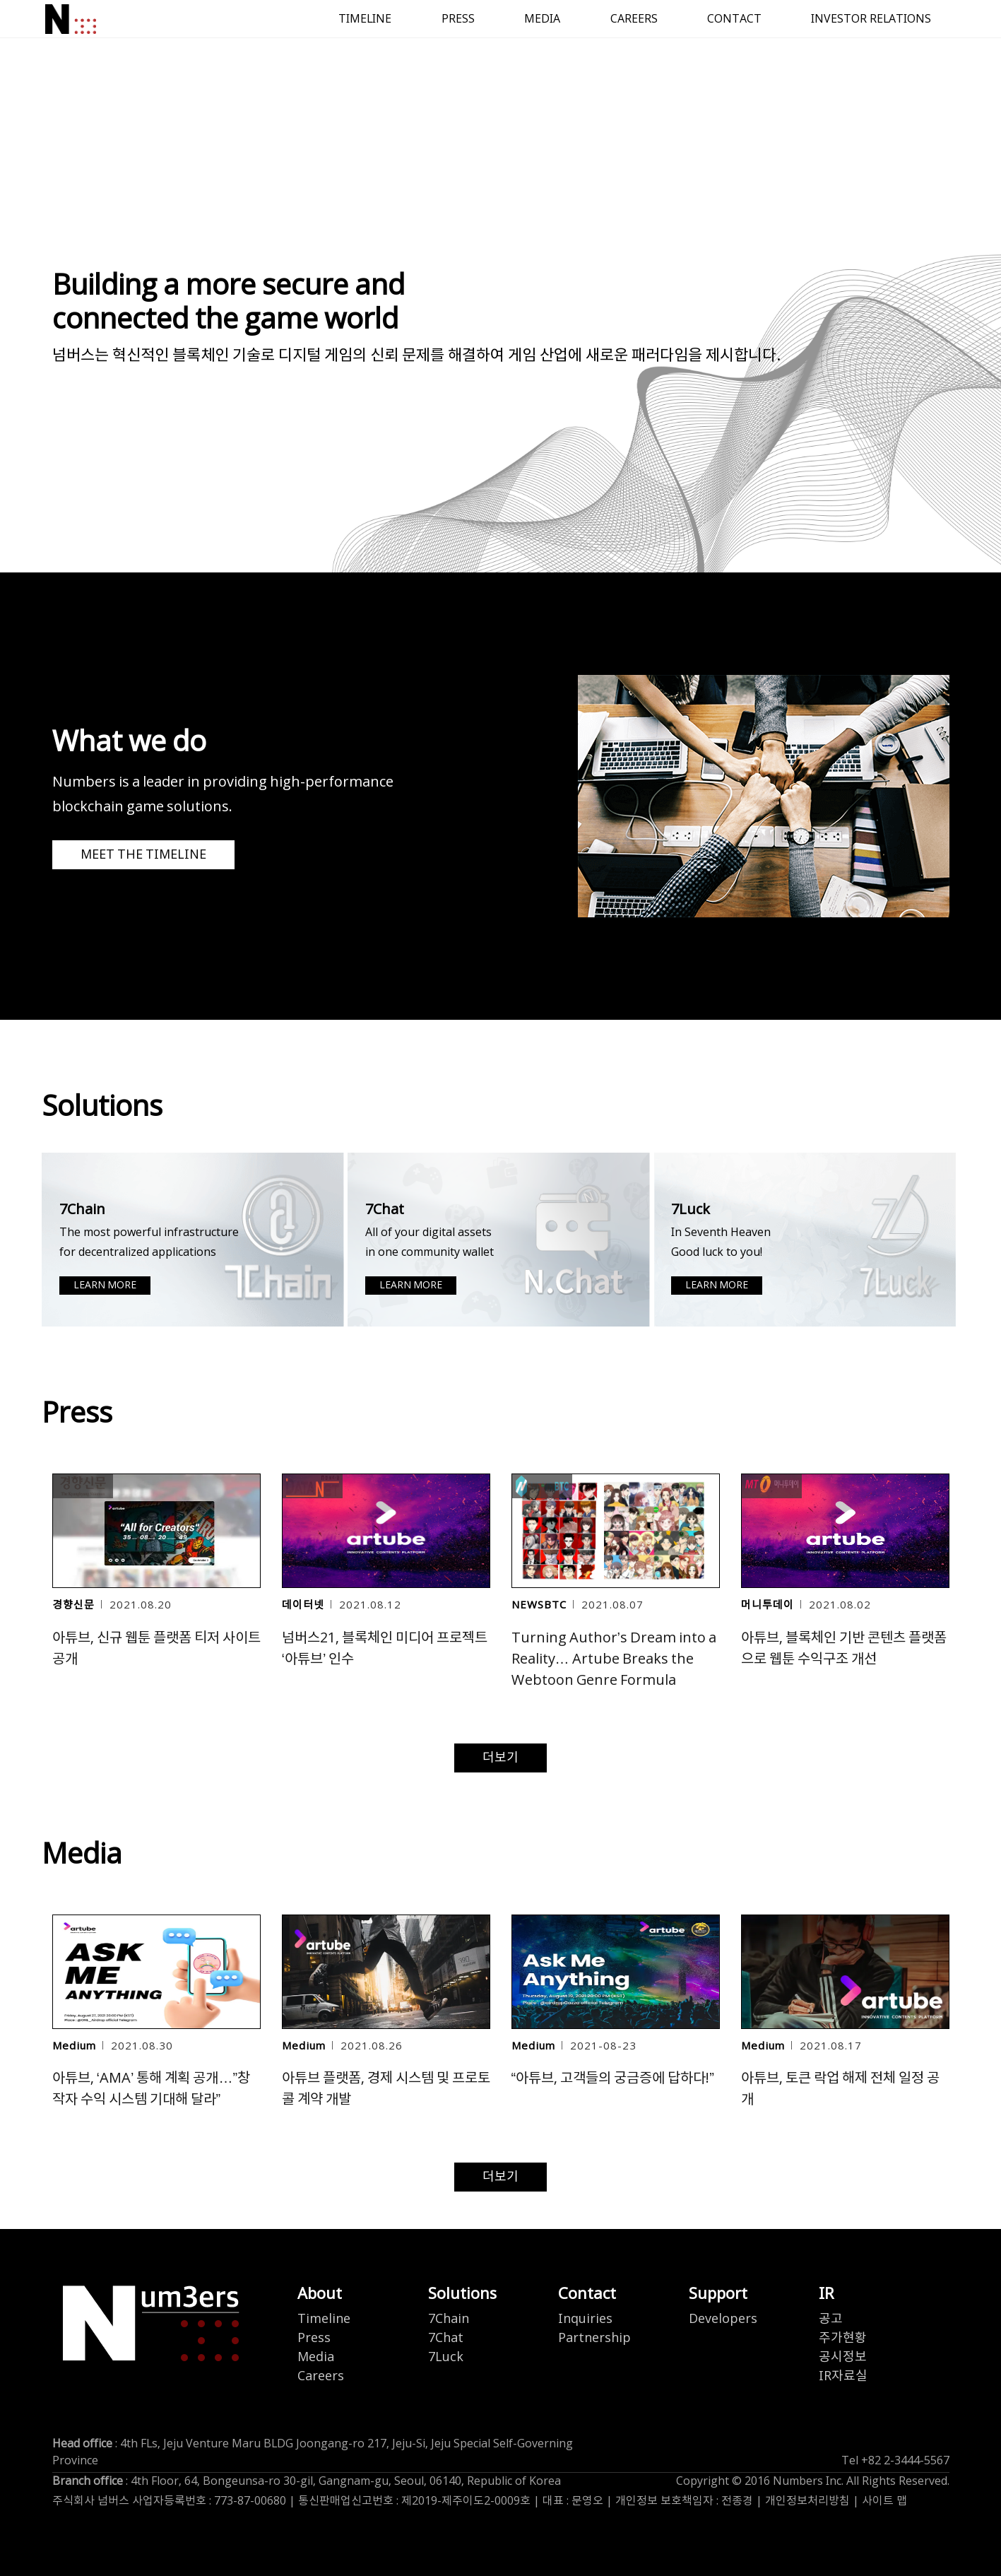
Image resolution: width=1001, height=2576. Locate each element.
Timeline (323, 2319)
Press (314, 2338)
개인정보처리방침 (807, 2501)
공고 (831, 2319)
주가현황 (843, 2338)
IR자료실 (843, 2376)
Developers (723, 2319)
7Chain (448, 2319)
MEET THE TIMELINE (143, 854)
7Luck (445, 2357)
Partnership (594, 2338)
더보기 (500, 1758)
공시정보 (843, 2357)
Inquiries (585, 2319)
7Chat (445, 2338)
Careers (320, 2376)
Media (315, 2357)
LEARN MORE (104, 1285)
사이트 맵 (884, 2501)
